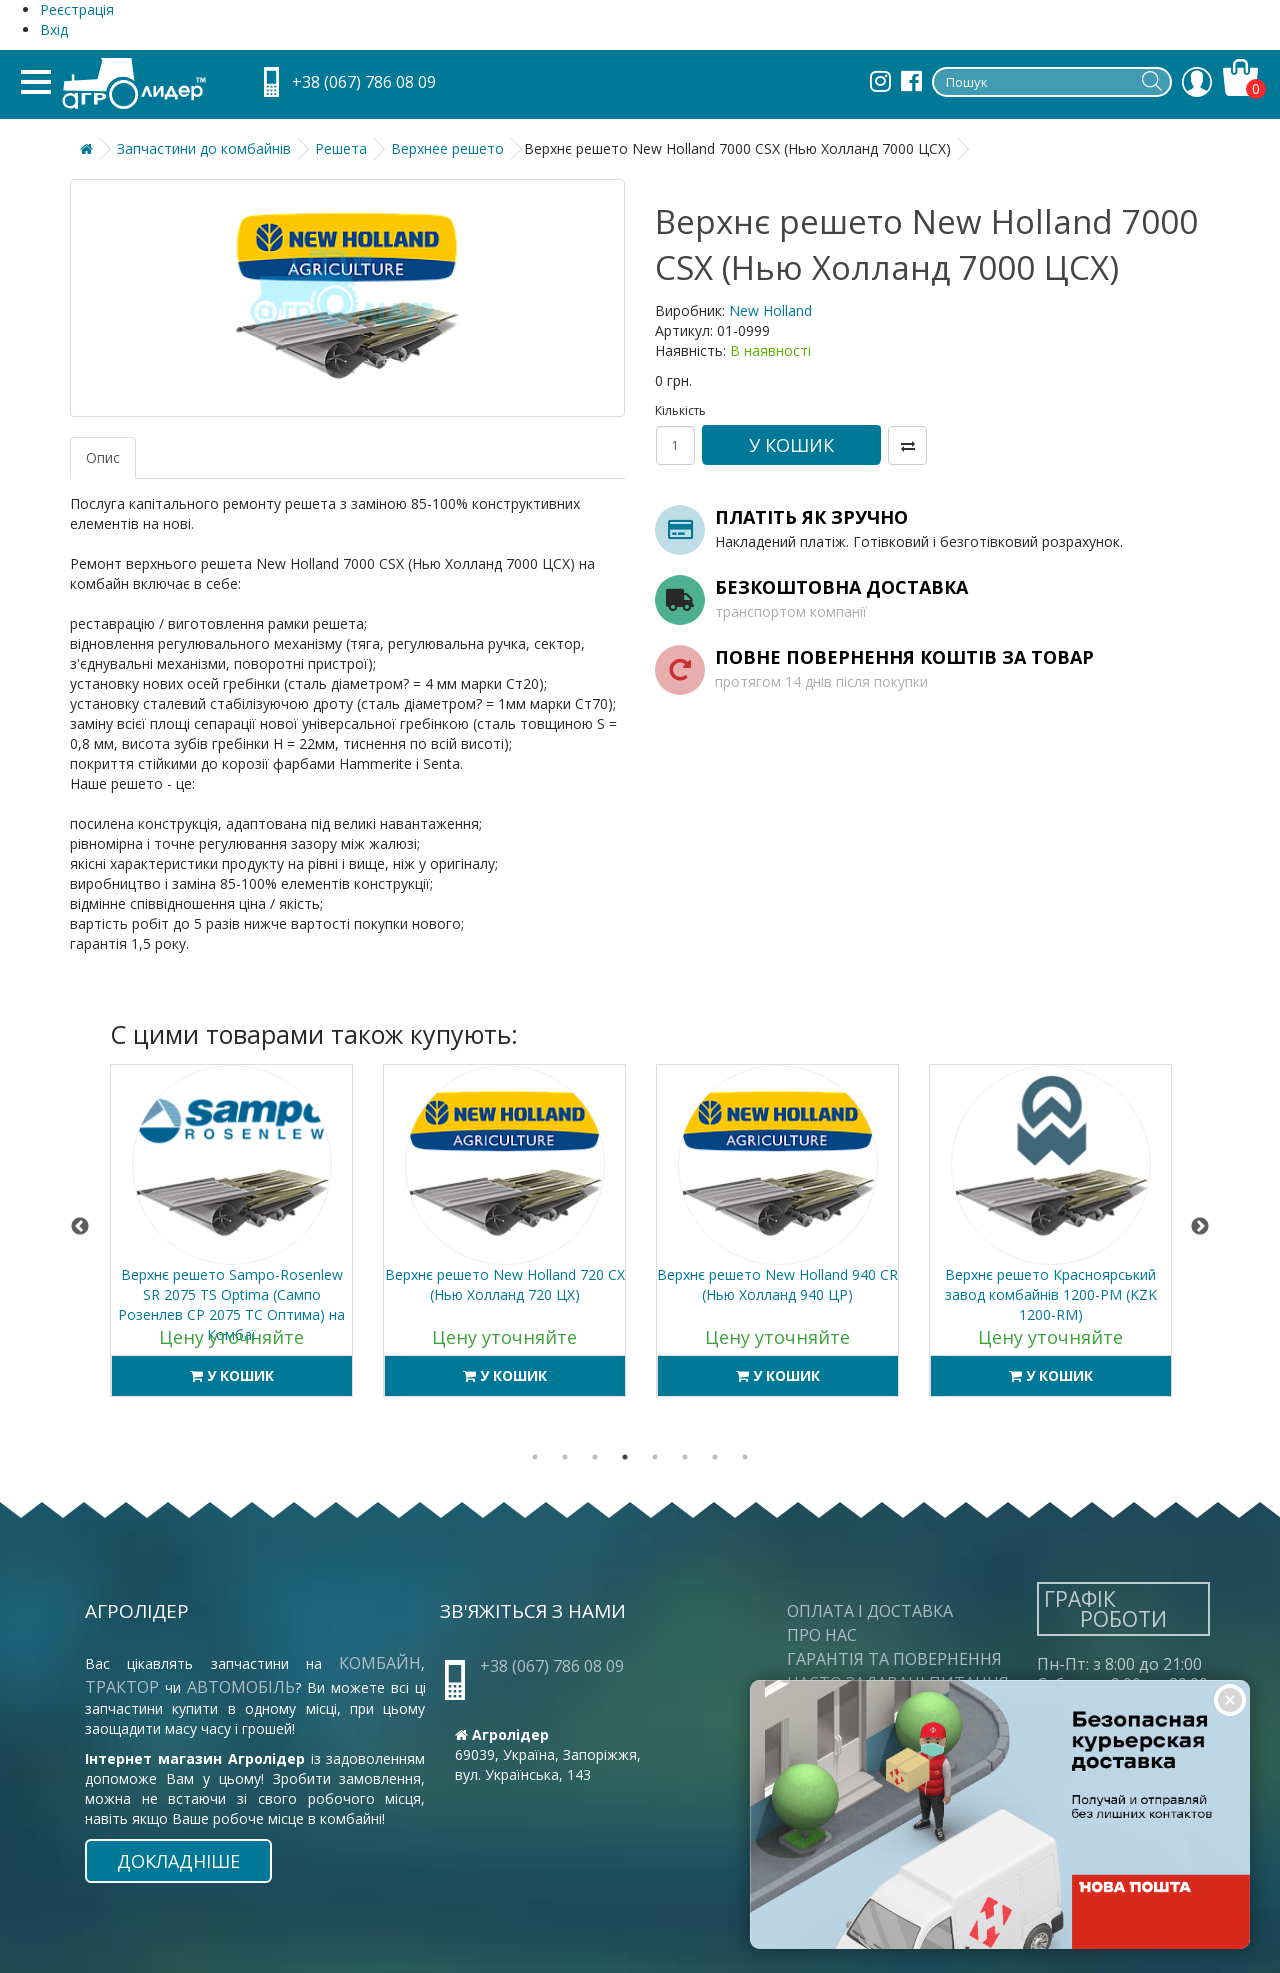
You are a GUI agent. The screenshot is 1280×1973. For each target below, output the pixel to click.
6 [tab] (685, 1457)
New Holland (770, 310)
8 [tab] (745, 1457)
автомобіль (241, 1687)
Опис (103, 457)
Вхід (54, 29)
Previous (80, 1227)
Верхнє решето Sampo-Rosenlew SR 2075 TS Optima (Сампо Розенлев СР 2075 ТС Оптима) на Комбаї (231, 1304)
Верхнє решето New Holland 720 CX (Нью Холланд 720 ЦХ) (505, 1284)
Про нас (822, 1635)
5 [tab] (655, 1457)
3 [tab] (595, 1457)
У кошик (791, 445)
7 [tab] (715, 1457)
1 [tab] (535, 1457)
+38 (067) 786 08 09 (364, 82)
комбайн (380, 1663)
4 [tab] (625, 1457)
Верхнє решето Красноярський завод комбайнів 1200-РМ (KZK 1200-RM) (1051, 1294)
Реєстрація (77, 9)
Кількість (675, 410)
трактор (125, 1687)
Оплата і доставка (870, 1611)
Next (1200, 1227)
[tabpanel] (231, 1240)
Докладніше (178, 1861)
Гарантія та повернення (894, 1659)
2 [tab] (565, 1457)
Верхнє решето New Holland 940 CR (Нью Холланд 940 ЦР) (777, 1284)
